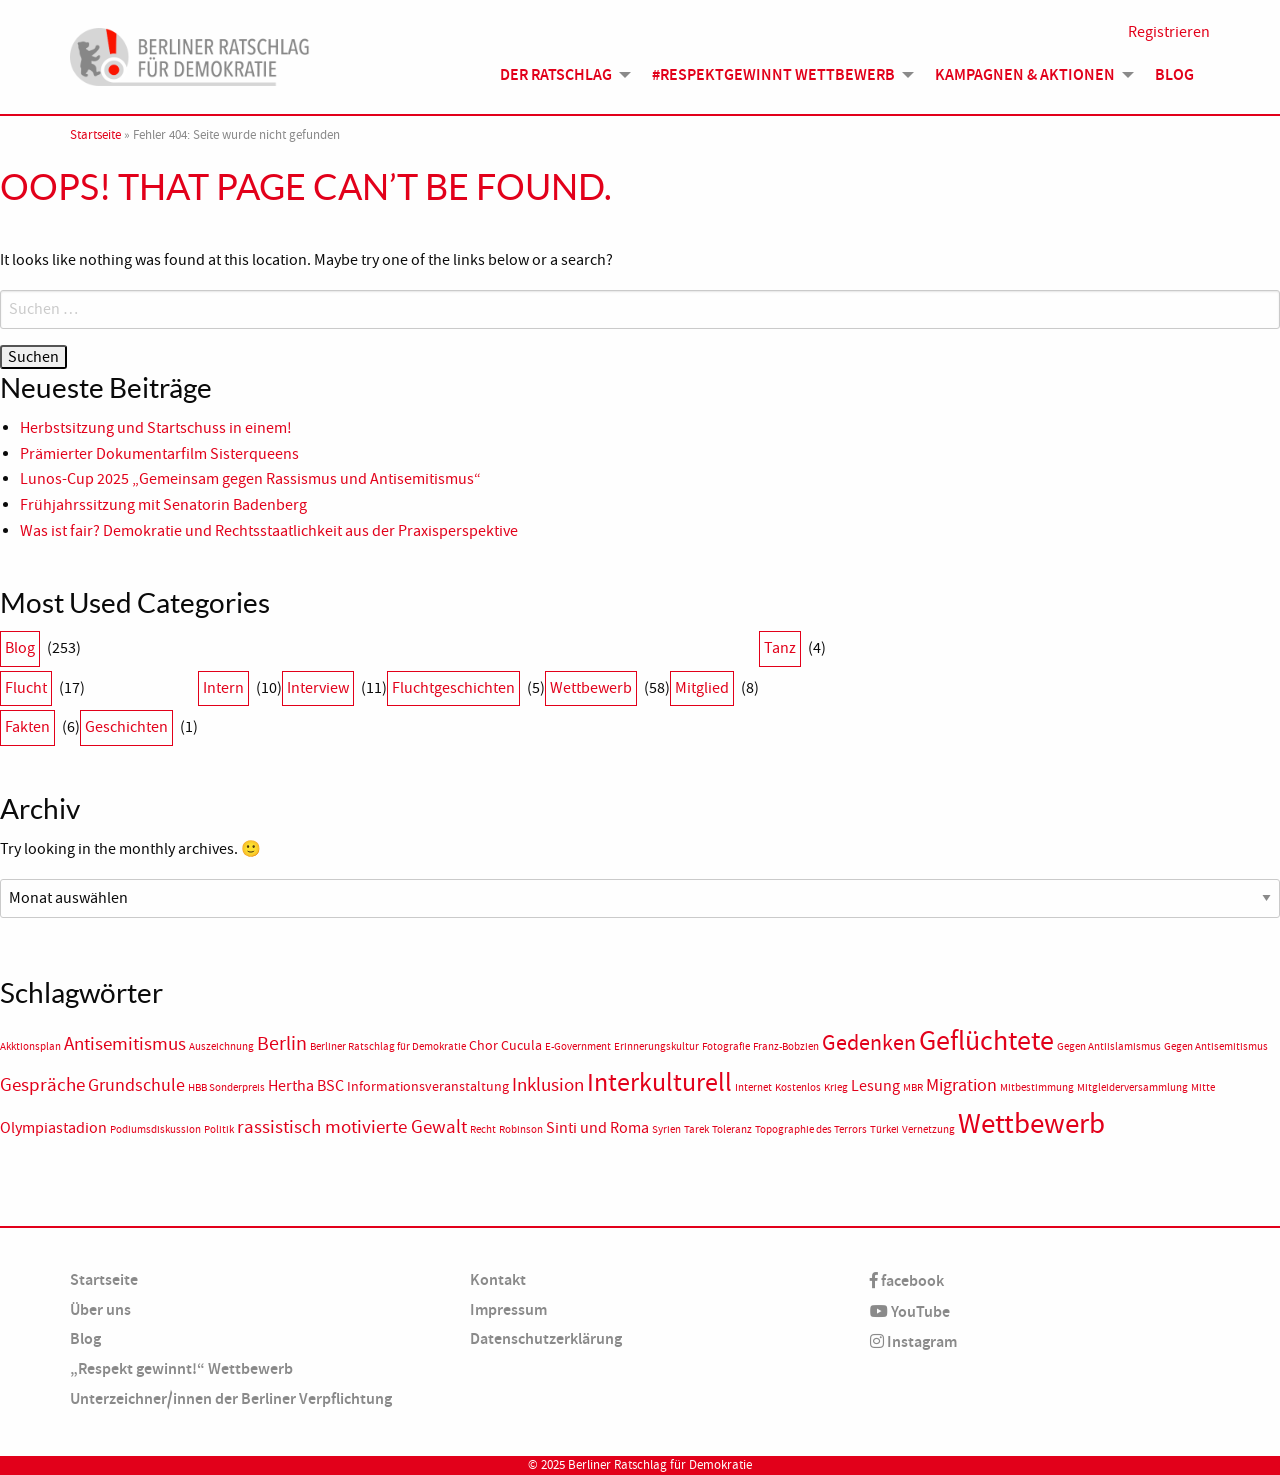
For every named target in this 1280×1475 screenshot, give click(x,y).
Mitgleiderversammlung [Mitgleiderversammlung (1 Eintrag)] (1132, 1087)
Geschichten (126, 727)
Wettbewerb (591, 688)
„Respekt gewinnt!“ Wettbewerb (181, 1368)
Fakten (27, 727)
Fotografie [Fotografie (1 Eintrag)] (726, 1046)
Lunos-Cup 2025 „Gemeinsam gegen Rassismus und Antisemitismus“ (250, 479)
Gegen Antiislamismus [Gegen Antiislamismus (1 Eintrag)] (1109, 1046)
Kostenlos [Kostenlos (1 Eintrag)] (798, 1087)
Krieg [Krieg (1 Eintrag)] (836, 1087)
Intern (223, 688)
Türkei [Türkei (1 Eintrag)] (884, 1129)
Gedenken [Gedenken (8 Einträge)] (869, 1043)
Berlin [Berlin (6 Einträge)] (282, 1043)
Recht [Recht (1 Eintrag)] (483, 1129)
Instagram (913, 1341)
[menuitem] (560, 75)
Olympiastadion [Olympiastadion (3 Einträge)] (53, 1128)
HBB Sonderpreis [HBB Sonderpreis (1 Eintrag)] (226, 1087)
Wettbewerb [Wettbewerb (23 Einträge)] (1031, 1123)
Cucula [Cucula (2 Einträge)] (521, 1045)
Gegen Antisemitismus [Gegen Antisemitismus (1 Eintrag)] (1216, 1046)
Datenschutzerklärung (546, 1338)
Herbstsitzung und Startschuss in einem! (156, 428)
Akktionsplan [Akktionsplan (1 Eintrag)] (30, 1046)
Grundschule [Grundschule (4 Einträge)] (136, 1085)
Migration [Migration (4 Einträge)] (961, 1085)
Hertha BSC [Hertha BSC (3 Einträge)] (306, 1086)
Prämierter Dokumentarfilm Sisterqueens (159, 454)
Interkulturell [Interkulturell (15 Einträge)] (659, 1082)
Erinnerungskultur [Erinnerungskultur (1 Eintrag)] (656, 1046)
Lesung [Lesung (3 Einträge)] (875, 1086)
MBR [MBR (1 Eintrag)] (913, 1087)
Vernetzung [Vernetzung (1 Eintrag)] (928, 1129)
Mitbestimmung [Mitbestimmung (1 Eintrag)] (1037, 1087)
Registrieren (1169, 32)
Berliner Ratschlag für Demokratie (660, 1465)
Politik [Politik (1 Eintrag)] (219, 1129)
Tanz (780, 648)
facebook (907, 1280)
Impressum (508, 1309)
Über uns (100, 1309)
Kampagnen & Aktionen (1025, 74)
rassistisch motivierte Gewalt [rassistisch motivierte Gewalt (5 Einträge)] (352, 1127)
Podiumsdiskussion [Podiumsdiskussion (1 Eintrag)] (155, 1129)
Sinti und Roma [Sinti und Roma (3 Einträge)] (597, 1128)
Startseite (95, 135)
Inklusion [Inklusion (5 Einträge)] (548, 1085)
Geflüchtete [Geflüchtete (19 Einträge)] (986, 1041)
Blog (1174, 74)
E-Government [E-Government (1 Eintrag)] (578, 1046)
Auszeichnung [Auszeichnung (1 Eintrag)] (221, 1046)
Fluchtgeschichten (453, 688)
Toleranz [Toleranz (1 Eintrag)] (732, 1129)
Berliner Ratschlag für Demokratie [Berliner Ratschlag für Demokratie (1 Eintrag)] (388, 1046)
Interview (318, 688)
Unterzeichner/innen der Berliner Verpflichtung (231, 1398)
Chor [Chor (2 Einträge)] (483, 1045)
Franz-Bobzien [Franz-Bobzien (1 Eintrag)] (786, 1046)
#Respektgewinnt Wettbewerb (773, 74)
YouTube (910, 1311)
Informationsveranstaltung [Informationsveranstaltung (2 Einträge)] (428, 1086)
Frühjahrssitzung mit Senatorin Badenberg (163, 505)
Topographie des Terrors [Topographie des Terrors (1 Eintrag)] (811, 1129)
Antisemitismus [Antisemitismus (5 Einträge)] (125, 1044)
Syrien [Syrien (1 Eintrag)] (666, 1129)
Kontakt (498, 1279)
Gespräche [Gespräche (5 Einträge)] (42, 1085)
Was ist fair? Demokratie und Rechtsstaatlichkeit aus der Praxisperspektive (270, 531)
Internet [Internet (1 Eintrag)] (753, 1087)
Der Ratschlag (556, 74)
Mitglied (702, 688)
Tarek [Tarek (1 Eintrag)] (696, 1129)
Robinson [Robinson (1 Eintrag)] (521, 1129)
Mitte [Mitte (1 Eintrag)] (1203, 1087)
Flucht (26, 688)
